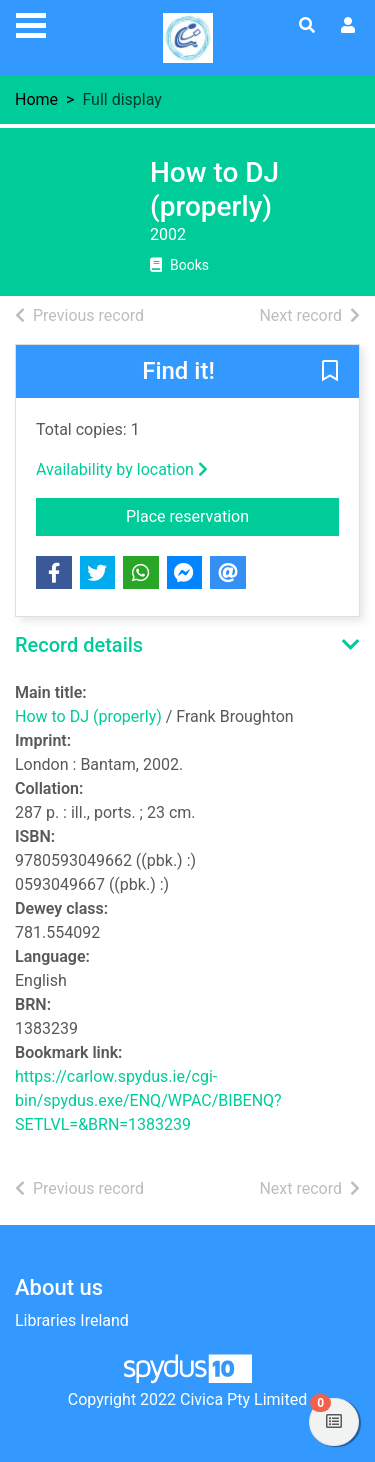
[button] (330, 373)
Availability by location (122, 469)
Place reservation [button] (232, 515)
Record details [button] (79, 645)
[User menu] (348, 26)
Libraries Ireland (72, 1320)
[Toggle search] (307, 26)
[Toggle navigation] (31, 23)
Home (36, 99)
